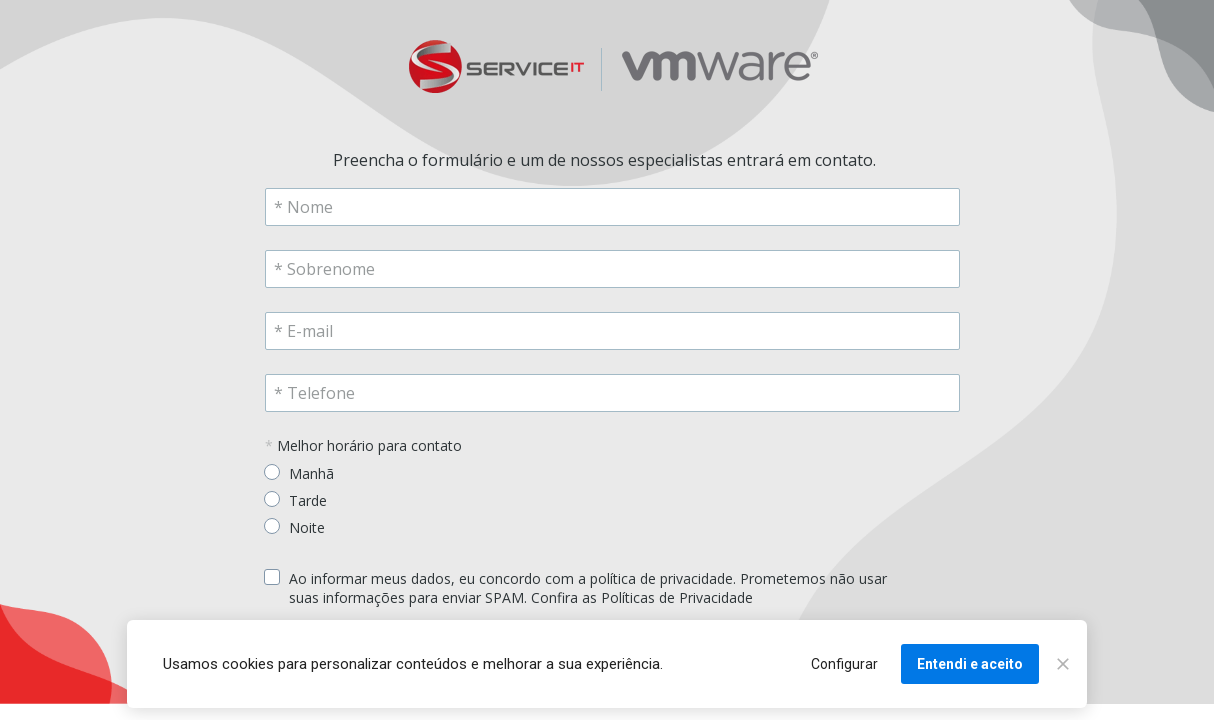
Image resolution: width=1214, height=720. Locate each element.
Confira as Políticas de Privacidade (642, 597)
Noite (307, 527)
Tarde (308, 500)
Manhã (311, 473)
